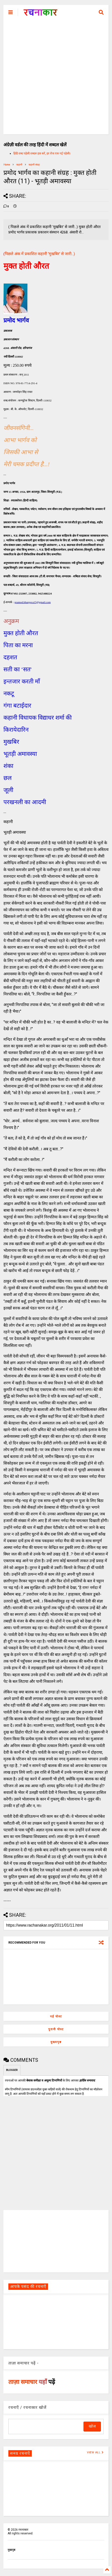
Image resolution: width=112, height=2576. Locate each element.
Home (6, 164)
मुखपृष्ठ (11, 2550)
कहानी (19, 164)
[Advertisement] (56, 78)
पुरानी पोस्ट (56, 2029)
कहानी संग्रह (34, 164)
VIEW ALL (95, 2452)
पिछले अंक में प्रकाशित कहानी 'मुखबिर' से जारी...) (40, 253)
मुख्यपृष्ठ (56, 2042)
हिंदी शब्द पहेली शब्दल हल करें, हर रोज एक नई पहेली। (42, 153)
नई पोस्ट (56, 2016)
